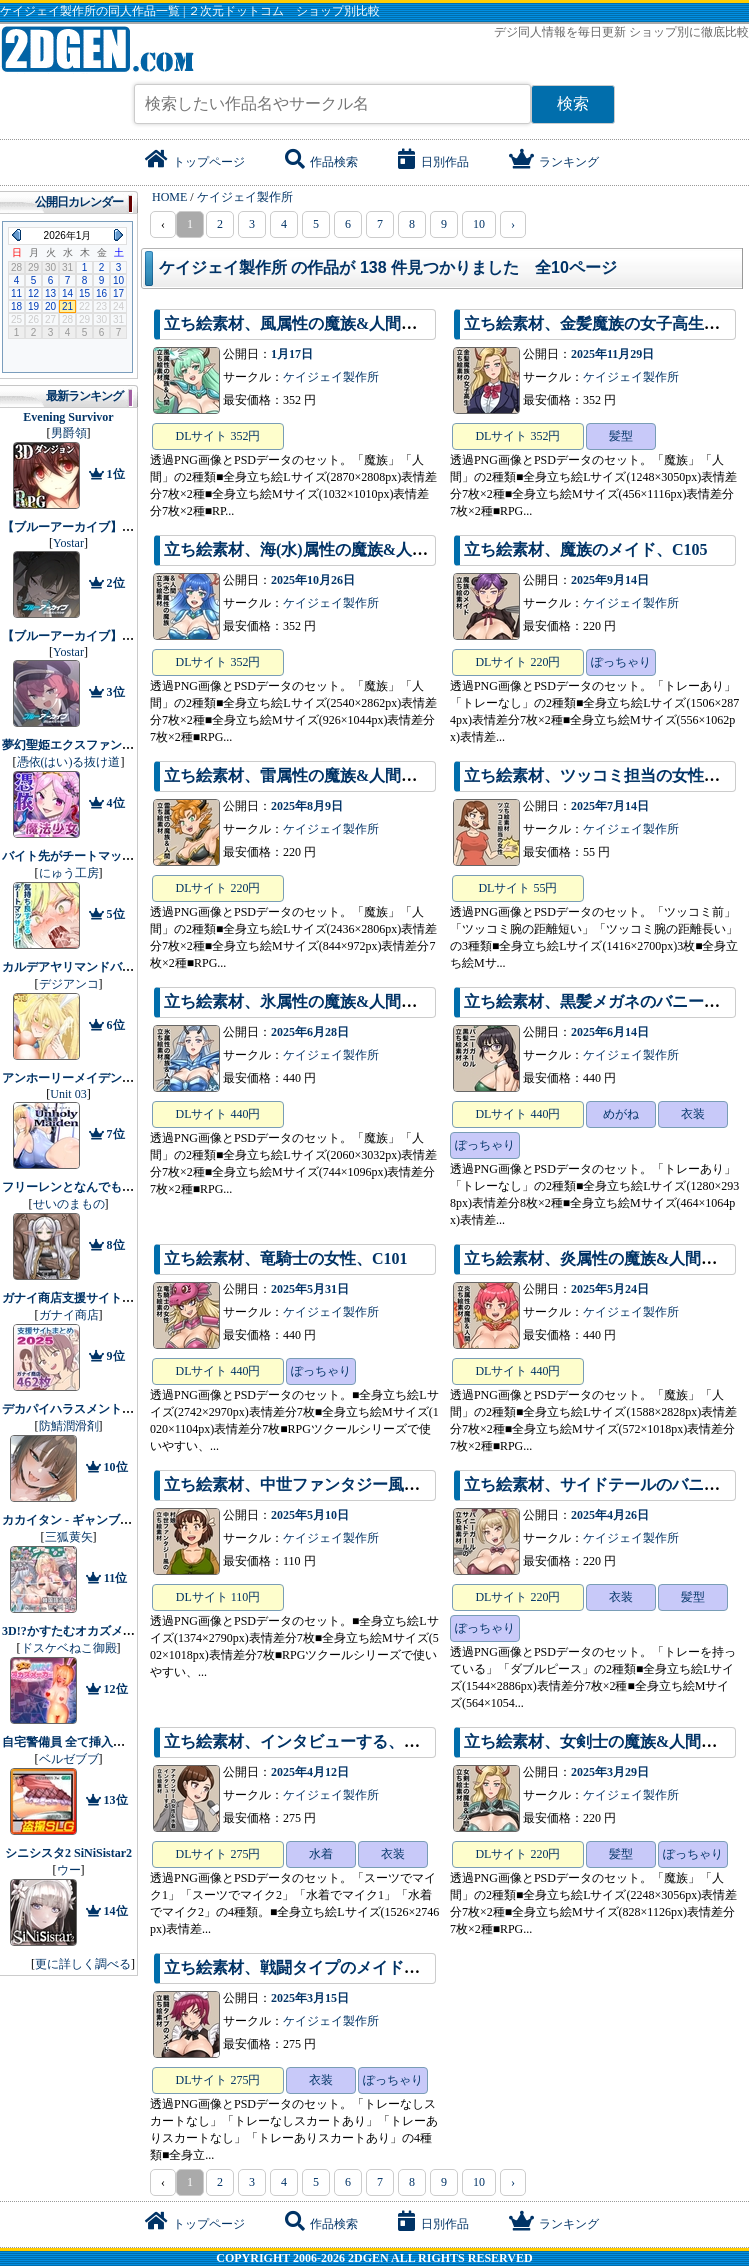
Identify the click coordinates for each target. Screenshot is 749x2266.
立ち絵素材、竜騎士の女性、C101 (286, 1258)
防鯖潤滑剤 (69, 1426)
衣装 (693, 1114)
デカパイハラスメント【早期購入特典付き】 (122, 1409)
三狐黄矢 (69, 1537)
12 (33, 293)
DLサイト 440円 (218, 1114)
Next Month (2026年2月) (118, 235)
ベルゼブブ (69, 1759)
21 (67, 306)
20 (50, 306)
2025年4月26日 (610, 1515)
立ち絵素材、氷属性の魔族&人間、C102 (308, 1001)
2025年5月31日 (310, 1289)
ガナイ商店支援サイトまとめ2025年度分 (110, 1298)
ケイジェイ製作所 (331, 377)
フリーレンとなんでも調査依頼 (86, 1187)
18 (16, 306)
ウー (69, 1870)
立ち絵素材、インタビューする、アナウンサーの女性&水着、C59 (400, 1741)
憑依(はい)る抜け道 (69, 762)
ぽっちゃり (621, 662)
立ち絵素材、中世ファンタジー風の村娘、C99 (330, 1484)
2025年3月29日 (610, 1772)
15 (84, 293)
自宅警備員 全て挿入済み (69, 1742)
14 (67, 293)
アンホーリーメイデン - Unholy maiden (106, 1078)
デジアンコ (69, 984)
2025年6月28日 (310, 1032)
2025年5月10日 (310, 1515)
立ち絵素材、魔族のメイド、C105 (586, 549)
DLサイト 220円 (517, 662)
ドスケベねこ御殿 (69, 1648)
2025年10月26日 (313, 580)
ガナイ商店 (69, 1315)
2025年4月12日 (310, 1772)
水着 (321, 1854)
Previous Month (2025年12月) (16, 235)
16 (101, 293)
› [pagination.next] (513, 224)
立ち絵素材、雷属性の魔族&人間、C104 (308, 775)
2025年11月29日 (612, 354)
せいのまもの (69, 1204)
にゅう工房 (69, 873)
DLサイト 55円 (517, 888)
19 (33, 306)
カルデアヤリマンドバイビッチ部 (92, 967)
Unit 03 (68, 1094)
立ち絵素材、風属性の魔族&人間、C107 (308, 323)
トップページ (195, 162)
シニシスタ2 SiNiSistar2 (68, 1853)
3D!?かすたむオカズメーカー (80, 1631)
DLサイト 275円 (218, 1854)
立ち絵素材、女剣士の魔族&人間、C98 (604, 1741)
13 (50, 293)
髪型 (621, 436)
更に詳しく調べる (83, 1964)
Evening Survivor (68, 417)
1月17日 (292, 354)
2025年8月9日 (307, 806)
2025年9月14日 (610, 580)
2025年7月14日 (610, 806)
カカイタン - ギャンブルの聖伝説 (91, 1520)
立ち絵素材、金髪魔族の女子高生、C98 (606, 323)
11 (16, 293)
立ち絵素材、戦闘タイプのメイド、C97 (306, 1967)
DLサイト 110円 (218, 1597)
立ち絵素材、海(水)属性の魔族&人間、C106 (322, 549)
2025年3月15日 (310, 1998)
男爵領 (69, 433)
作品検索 (321, 162)
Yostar (68, 543)
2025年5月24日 (610, 1289)
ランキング (554, 162)
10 (479, 224)
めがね (621, 1114)
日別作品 (433, 162)
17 (118, 293)
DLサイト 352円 (218, 436)
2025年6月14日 (610, 1032)
